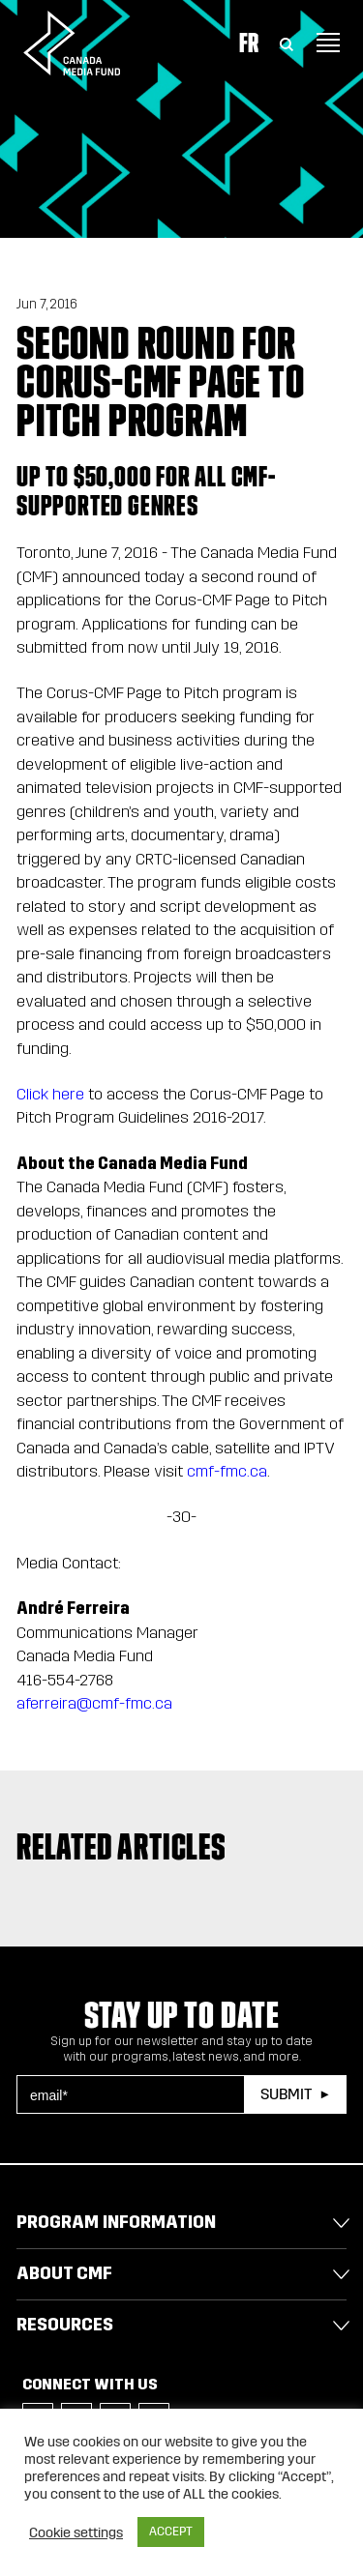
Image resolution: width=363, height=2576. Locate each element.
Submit (286, 2094)
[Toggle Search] (286, 42)
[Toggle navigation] (328, 42)
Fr (248, 42)
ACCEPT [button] (171, 2531)
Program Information (116, 2222)
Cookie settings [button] (76, 2532)
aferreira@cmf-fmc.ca (94, 1703)
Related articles (121, 1847)
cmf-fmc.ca (227, 1471)
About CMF (64, 2273)
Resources (64, 2324)
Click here (52, 1094)
